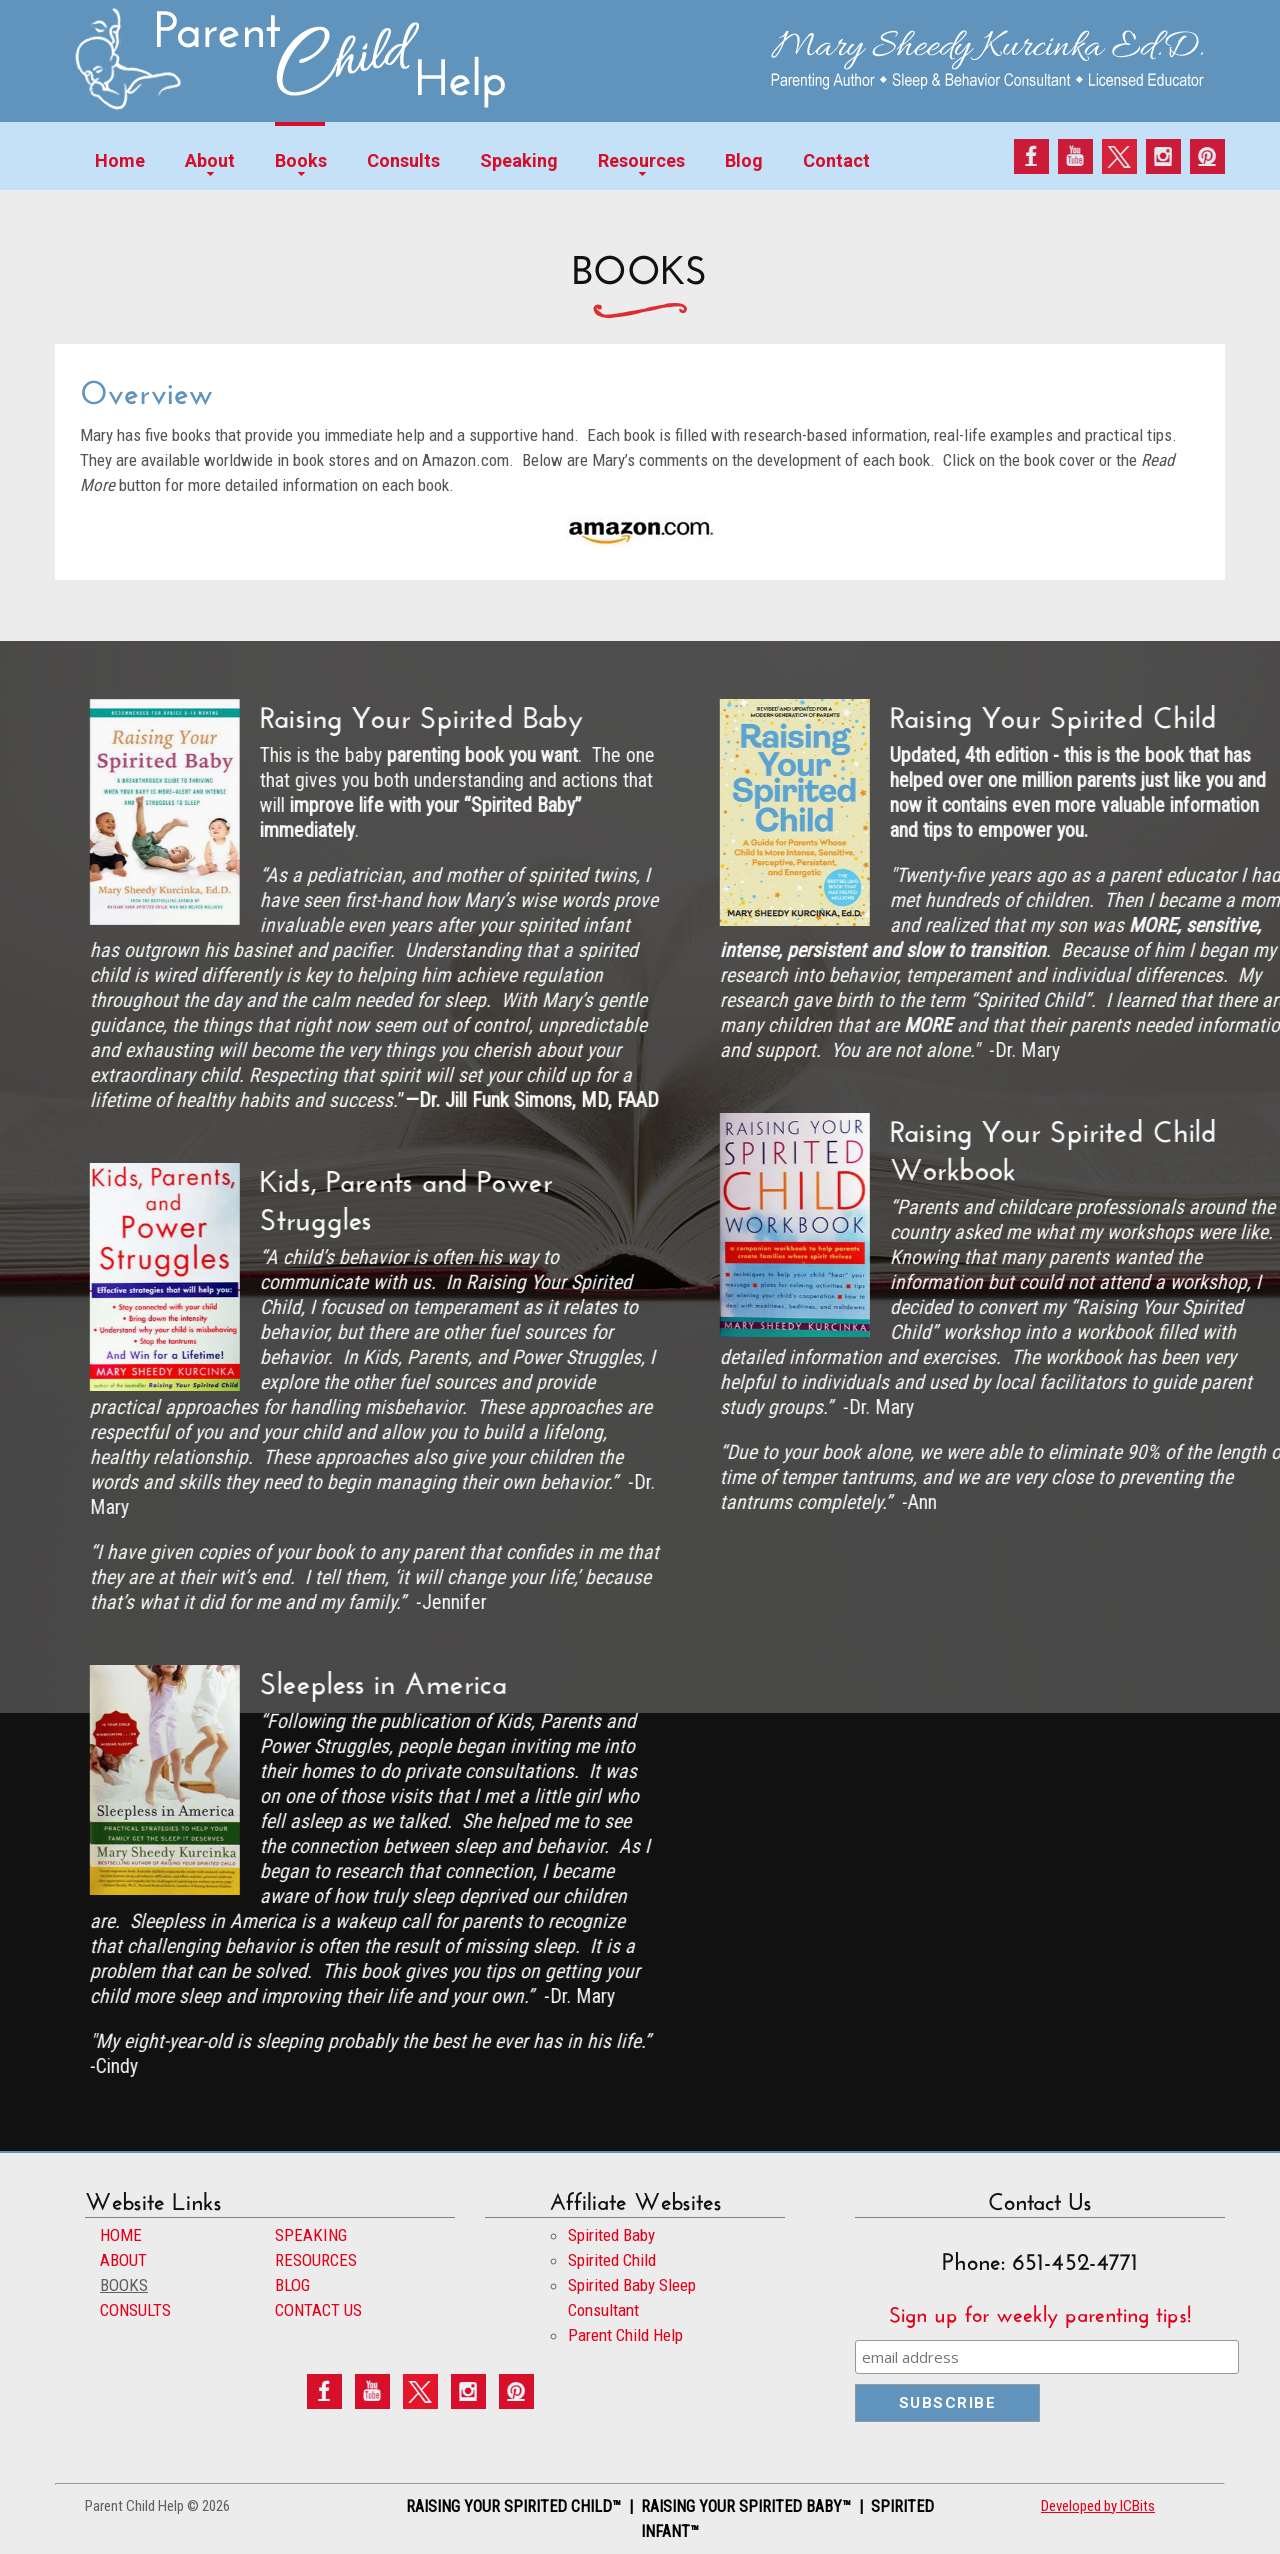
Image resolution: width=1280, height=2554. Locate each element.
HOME (121, 2235)
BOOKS (124, 2285)
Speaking (519, 160)
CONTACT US (318, 2310)
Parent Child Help (625, 2335)
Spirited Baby (611, 2235)
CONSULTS (135, 2310)
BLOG (292, 2285)
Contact (836, 160)
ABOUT (123, 2260)
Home (120, 160)
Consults (403, 160)
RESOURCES (316, 2260)
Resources (641, 160)
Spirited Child (612, 2260)
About (210, 160)
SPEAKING (311, 2235)
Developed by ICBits (1098, 2506)
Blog (744, 160)
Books (301, 160)
